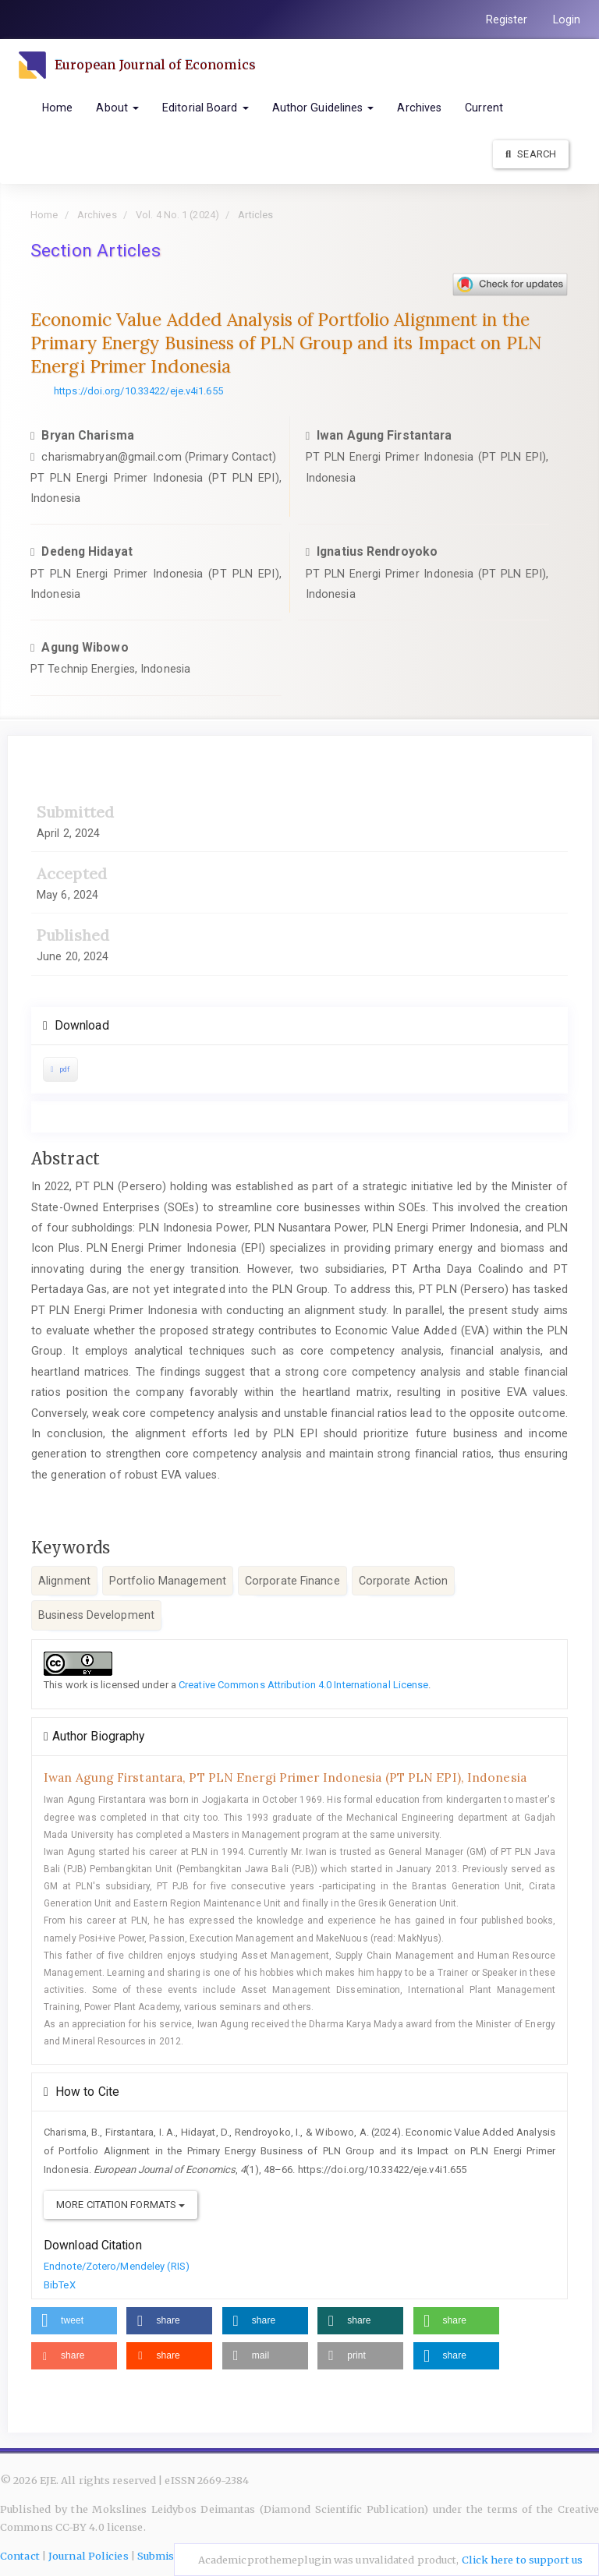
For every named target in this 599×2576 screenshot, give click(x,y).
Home (57, 107)
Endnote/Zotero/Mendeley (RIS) (117, 2266)
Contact (20, 2556)
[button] (74, 2320)
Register (507, 19)
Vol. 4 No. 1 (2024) (177, 215)
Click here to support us (522, 2560)
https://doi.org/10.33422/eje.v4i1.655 (138, 391)
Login (567, 19)
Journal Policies (88, 2556)
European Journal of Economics (159, 64)
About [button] (117, 107)
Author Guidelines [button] (323, 107)
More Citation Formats (120, 2204)
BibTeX (60, 2285)
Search (530, 154)
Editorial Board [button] (205, 107)
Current (484, 107)
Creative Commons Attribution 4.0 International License (303, 1685)
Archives (419, 107)
